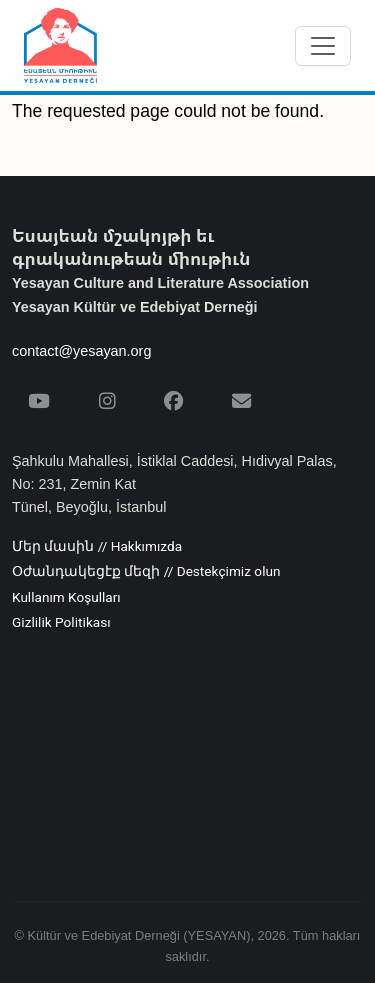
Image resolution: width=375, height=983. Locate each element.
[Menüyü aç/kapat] (323, 46)
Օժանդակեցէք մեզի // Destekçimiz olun (146, 572)
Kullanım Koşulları (66, 598)
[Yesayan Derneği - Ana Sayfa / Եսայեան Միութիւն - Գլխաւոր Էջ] (60, 45)
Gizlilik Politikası (61, 623)
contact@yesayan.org (81, 351)
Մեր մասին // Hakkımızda (97, 547)
